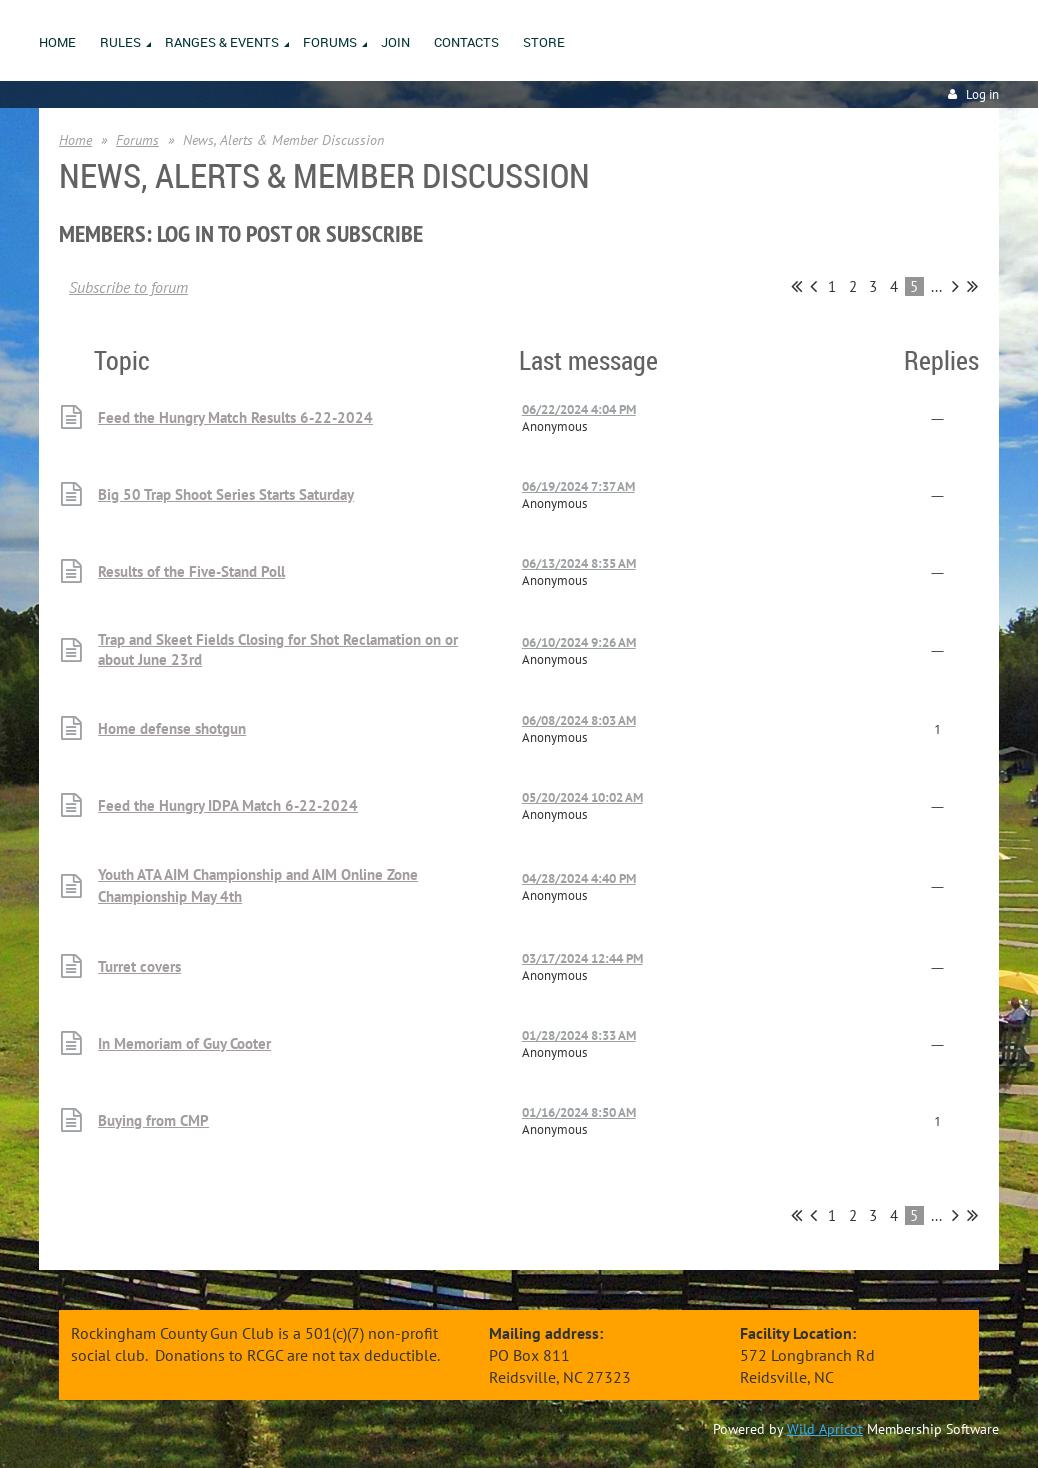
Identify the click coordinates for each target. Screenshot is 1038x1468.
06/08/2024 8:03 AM (579, 720)
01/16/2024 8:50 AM (579, 1112)
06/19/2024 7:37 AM (578, 486)
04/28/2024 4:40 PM (579, 878)
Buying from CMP (153, 1120)
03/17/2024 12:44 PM (582, 958)
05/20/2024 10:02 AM (582, 797)
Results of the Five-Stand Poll (191, 571)
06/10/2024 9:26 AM (579, 642)
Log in (982, 94)
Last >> (972, 286)
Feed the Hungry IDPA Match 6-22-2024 (228, 805)
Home (75, 140)
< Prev (813, 286)
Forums (137, 140)
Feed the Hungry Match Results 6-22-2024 (235, 417)
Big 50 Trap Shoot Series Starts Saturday (226, 494)
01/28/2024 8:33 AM (579, 1035)
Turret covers (139, 966)
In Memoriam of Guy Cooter (184, 1043)
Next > (955, 286)
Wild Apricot (825, 1429)
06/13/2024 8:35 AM (579, 563)
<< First (796, 286)
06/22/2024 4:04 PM (579, 409)
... (936, 286)
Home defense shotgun (172, 728)
